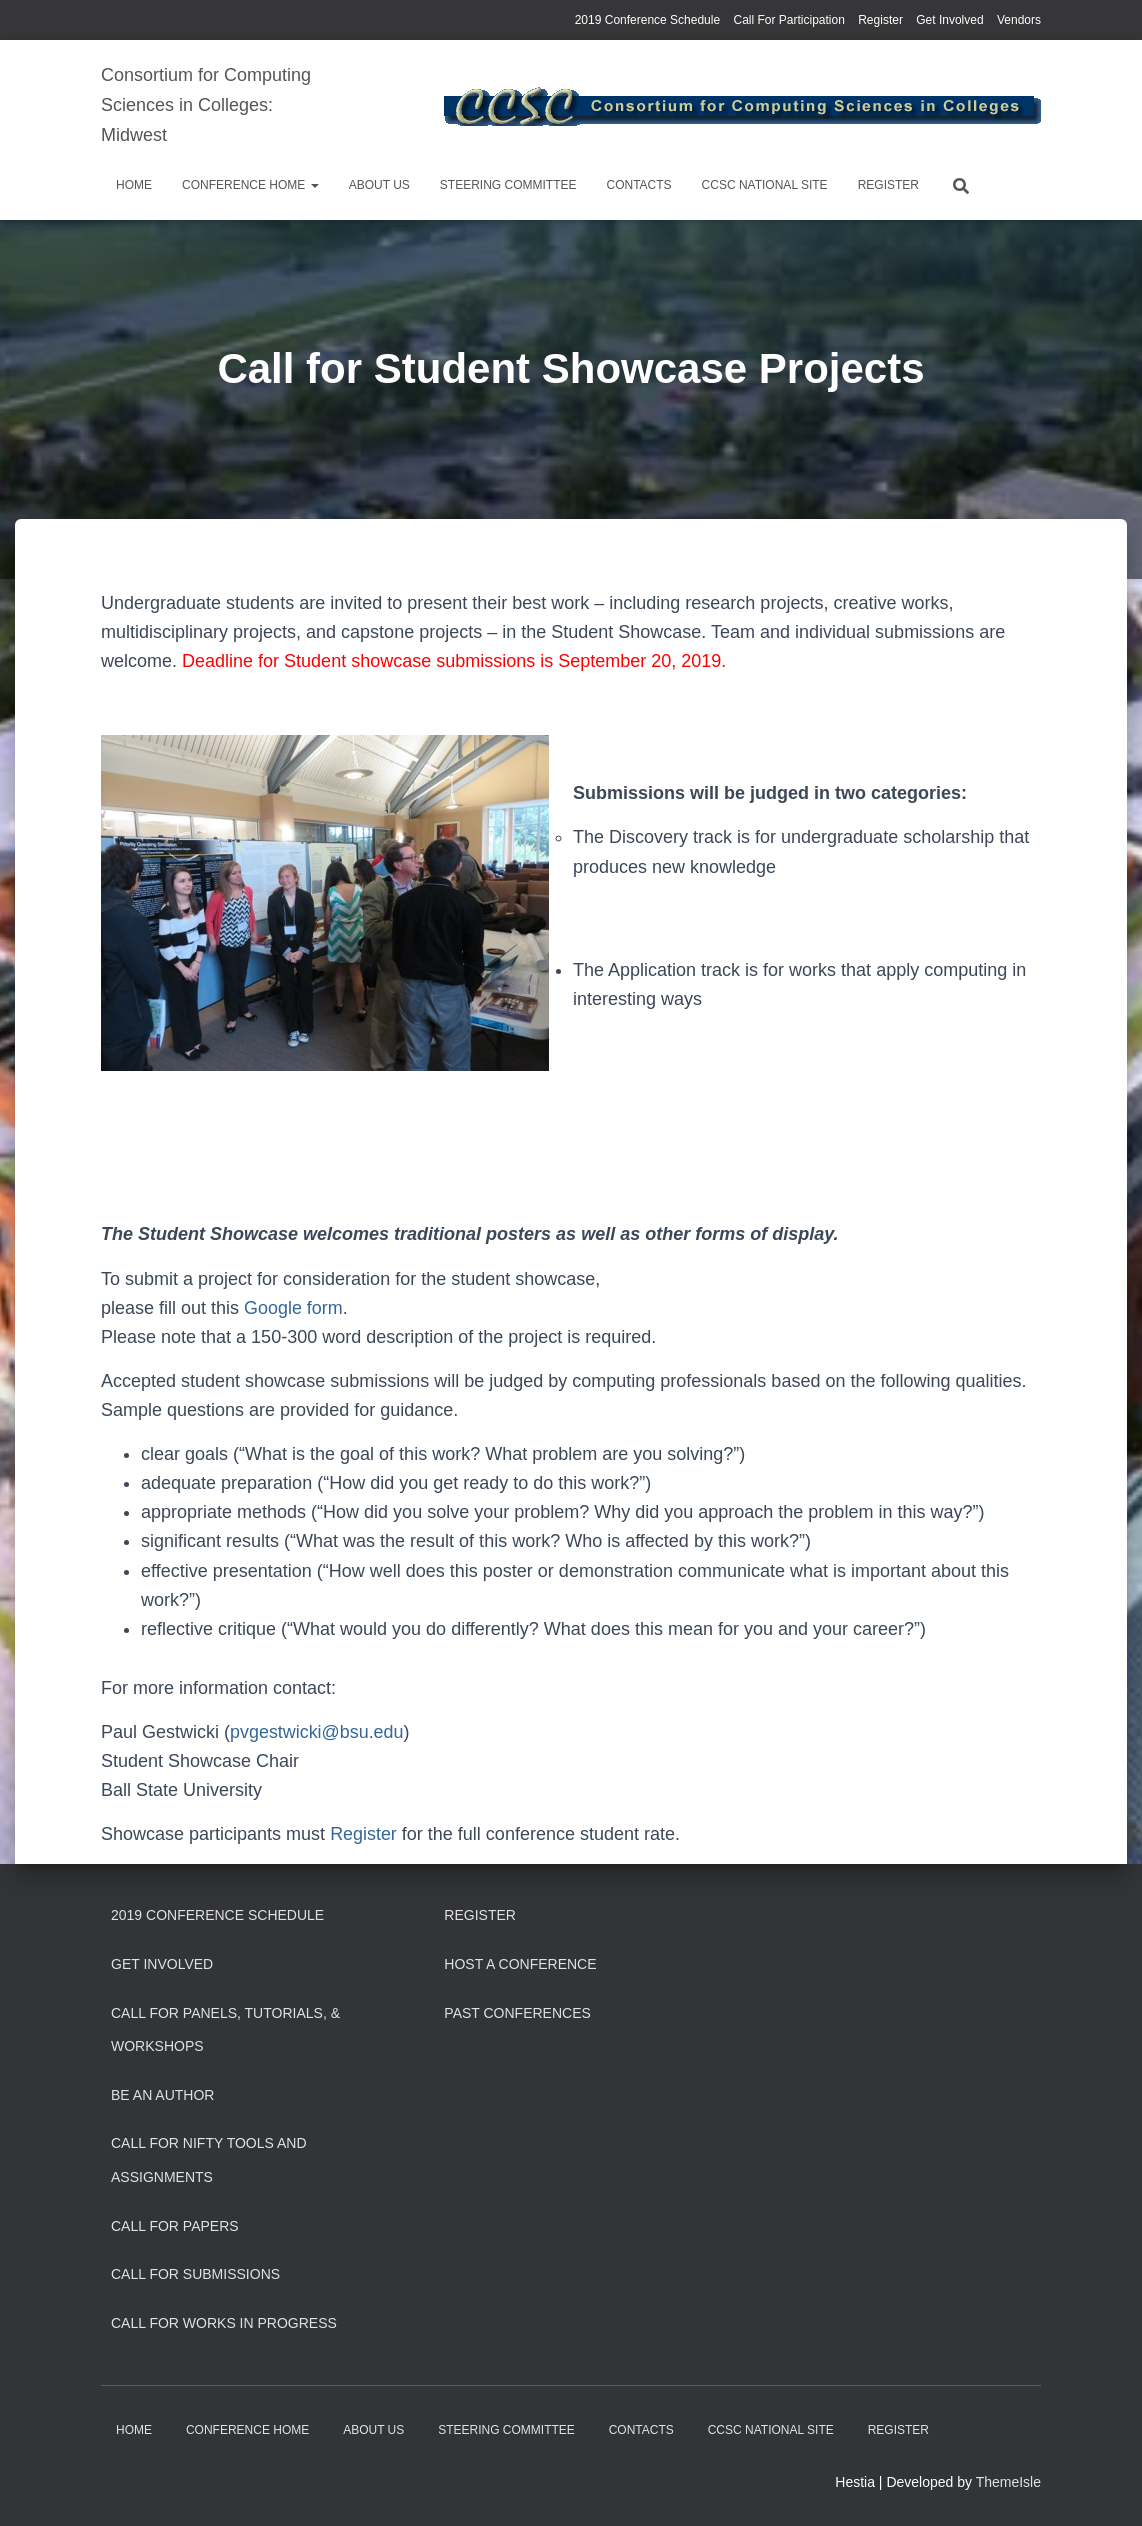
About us (379, 185)
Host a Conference (520, 1964)
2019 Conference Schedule (647, 20)
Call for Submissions (195, 2274)
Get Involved (949, 20)
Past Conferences (517, 2013)
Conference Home (250, 185)
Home (134, 185)
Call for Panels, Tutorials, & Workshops (225, 2030)
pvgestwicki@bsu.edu (317, 1732)
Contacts (638, 185)
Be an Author (162, 2095)
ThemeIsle (1008, 2482)
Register (880, 20)
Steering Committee (508, 185)
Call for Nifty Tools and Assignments (209, 2160)
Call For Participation (788, 20)
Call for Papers (175, 2226)
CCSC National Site (765, 185)
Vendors (1019, 20)
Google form (293, 1308)
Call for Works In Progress (224, 2323)
